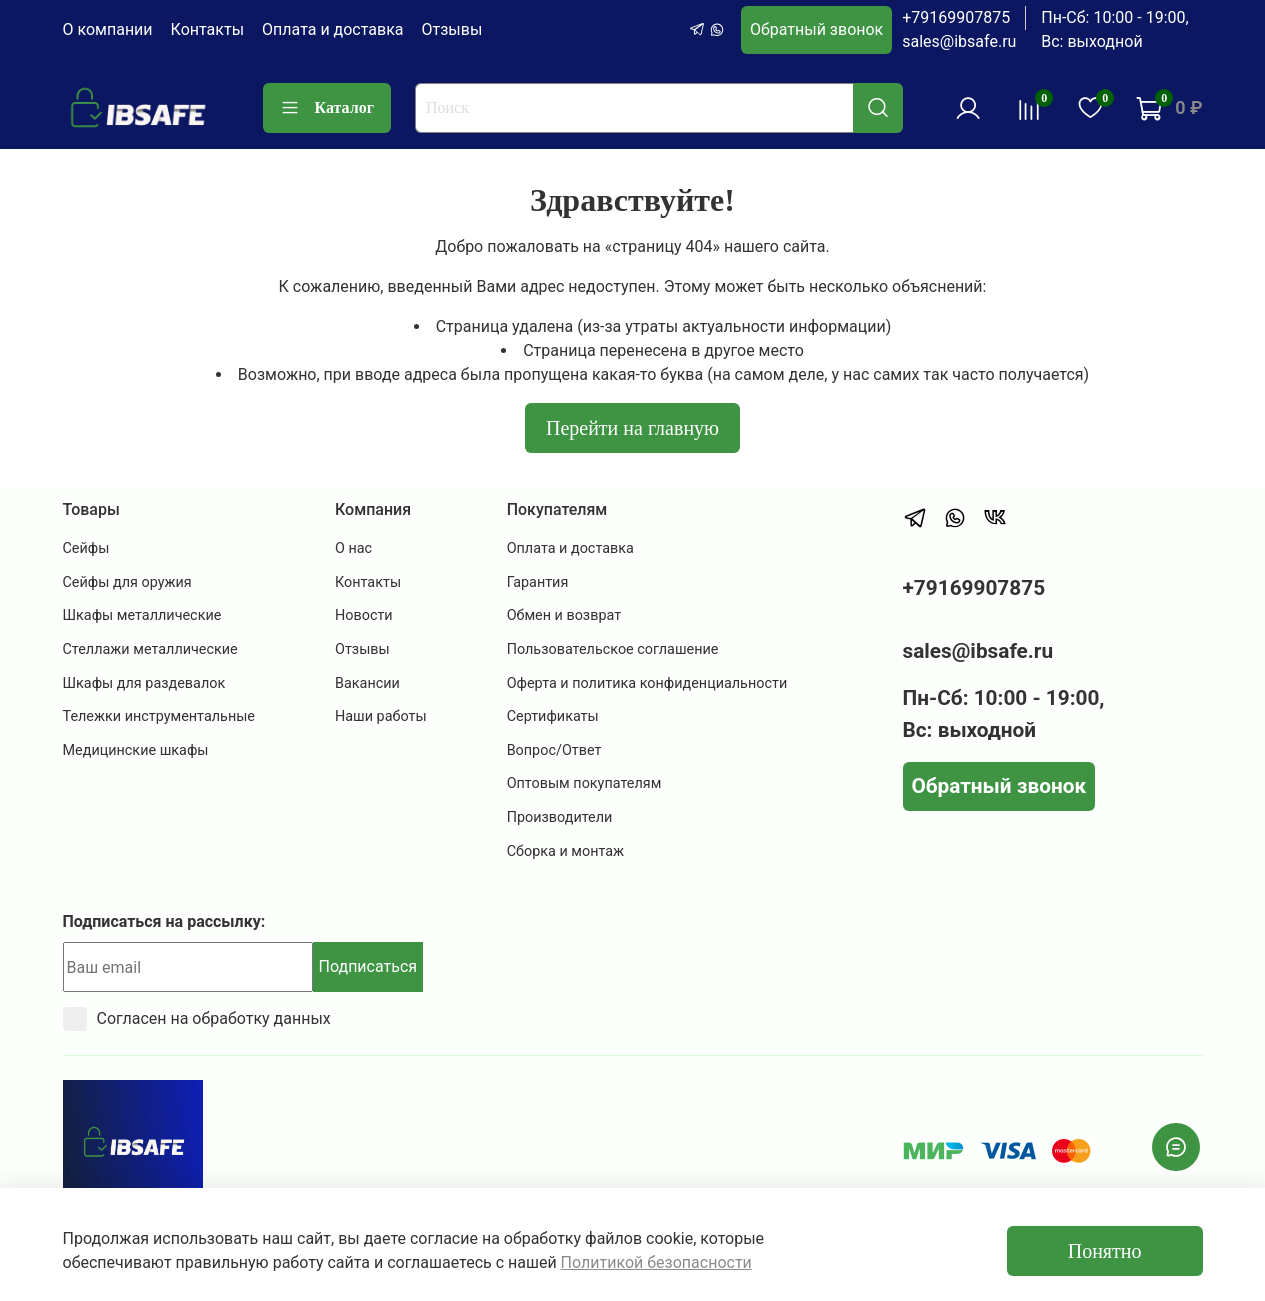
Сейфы (86, 548)
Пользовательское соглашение (613, 649)
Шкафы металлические (142, 615)
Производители (560, 817)
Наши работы (381, 716)
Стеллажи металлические (150, 649)
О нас (353, 548)
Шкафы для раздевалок (144, 683)
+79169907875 (956, 17)
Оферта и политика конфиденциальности (647, 683)
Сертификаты (553, 716)
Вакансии (367, 683)
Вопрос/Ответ (554, 750)
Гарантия (538, 582)
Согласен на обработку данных (197, 1019)
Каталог (327, 108)
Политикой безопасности (656, 1262)
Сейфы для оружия (127, 582)
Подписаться (368, 966)
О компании (108, 29)
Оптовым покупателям (584, 783)
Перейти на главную (632, 428)
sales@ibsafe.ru (959, 41)
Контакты (207, 29)
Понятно (1105, 1251)
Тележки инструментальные (159, 716)
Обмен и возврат (564, 615)
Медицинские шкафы (136, 750)
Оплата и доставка (332, 29)
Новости (364, 615)
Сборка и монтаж (566, 851)
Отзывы (452, 29)
